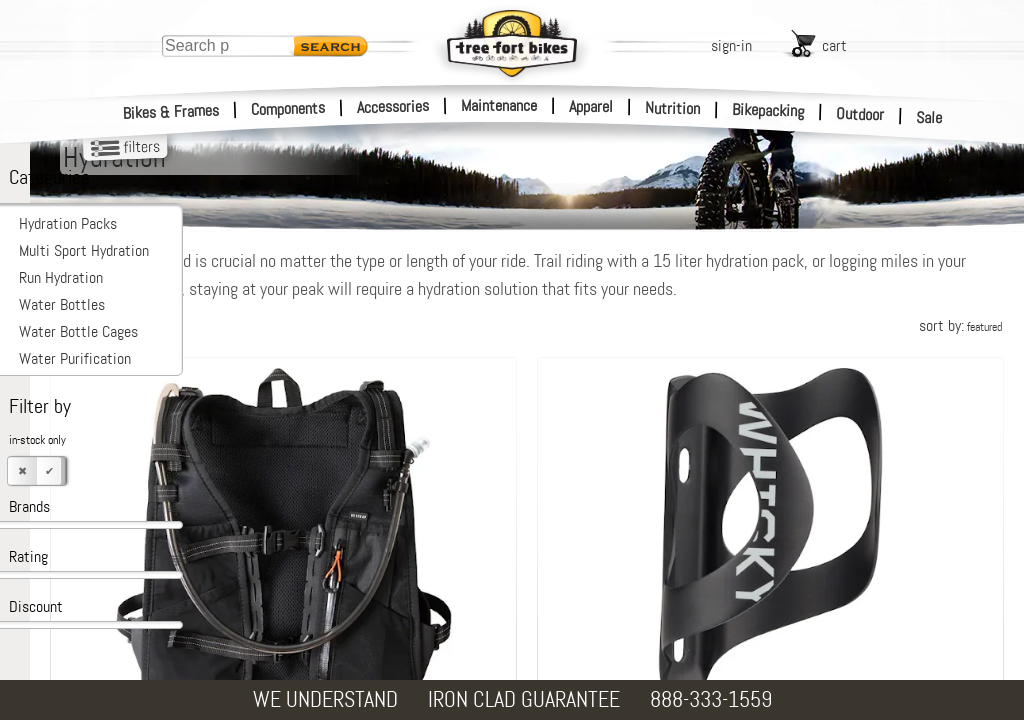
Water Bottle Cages (78, 331)
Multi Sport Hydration (84, 250)
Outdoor (860, 114)
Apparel (591, 106)
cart (834, 45)
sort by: (960, 325)
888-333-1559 (711, 699)
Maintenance (499, 105)
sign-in (731, 45)
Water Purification (75, 358)
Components (288, 108)
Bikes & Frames (171, 112)
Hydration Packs (68, 223)
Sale (929, 118)
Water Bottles (62, 304)
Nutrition (672, 108)
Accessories (393, 106)
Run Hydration (61, 277)
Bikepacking (768, 110)
